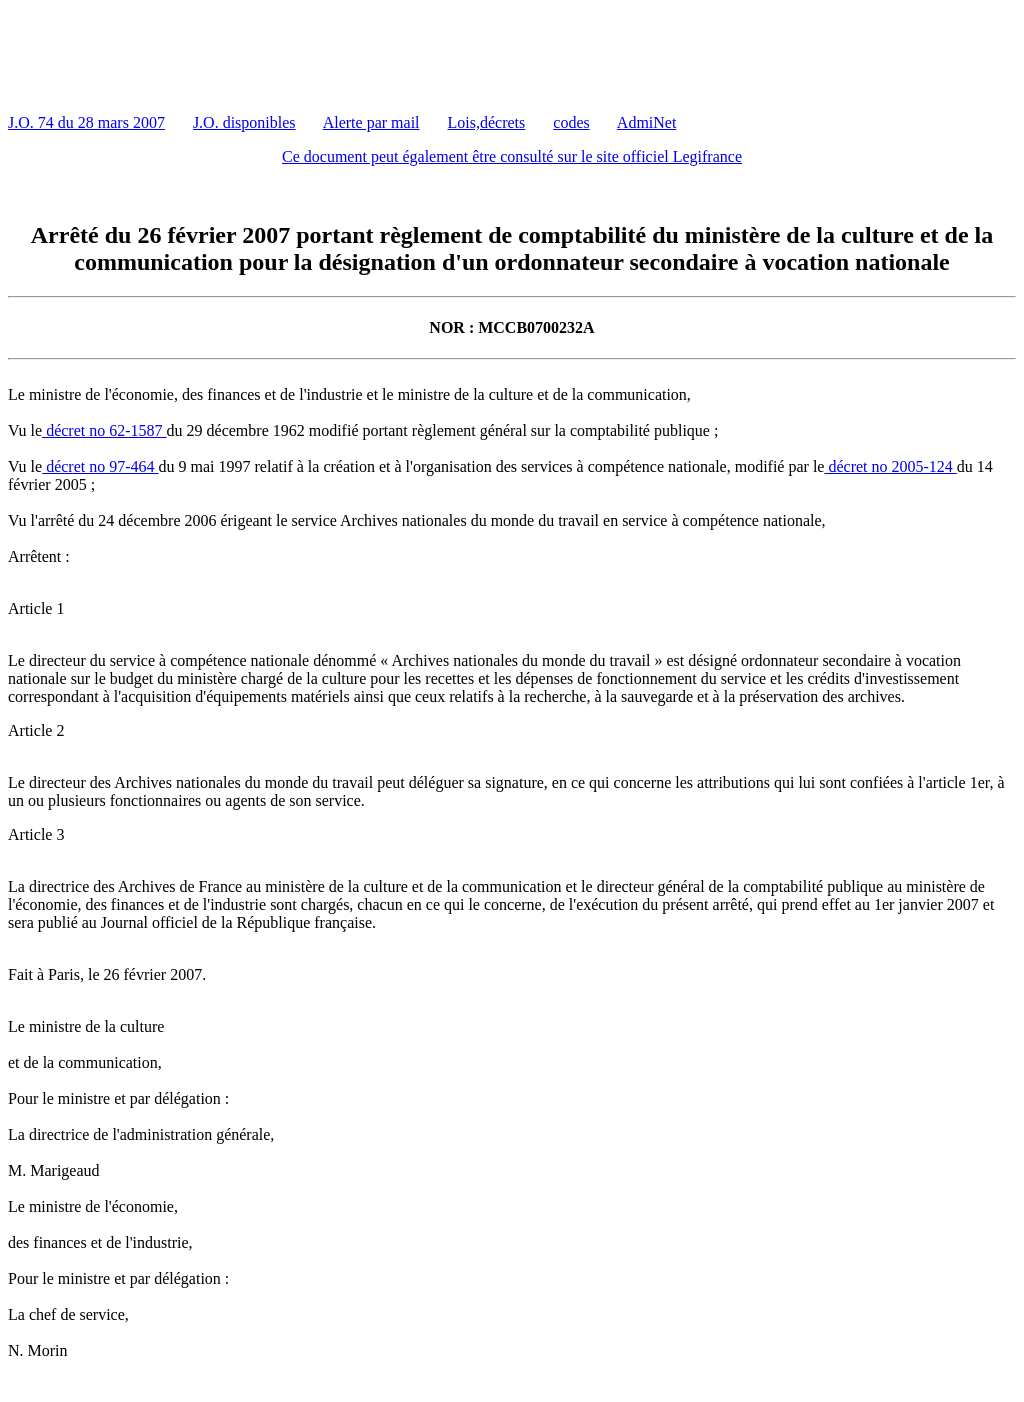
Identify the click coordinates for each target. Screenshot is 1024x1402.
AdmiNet (647, 122)
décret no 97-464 (100, 466)
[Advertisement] (372, 53)
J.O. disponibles (244, 122)
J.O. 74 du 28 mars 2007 (86, 122)
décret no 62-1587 (104, 430)
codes (571, 122)
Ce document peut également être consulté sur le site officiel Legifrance (512, 156)
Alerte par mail (371, 122)
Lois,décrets (487, 122)
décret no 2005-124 (890, 466)
